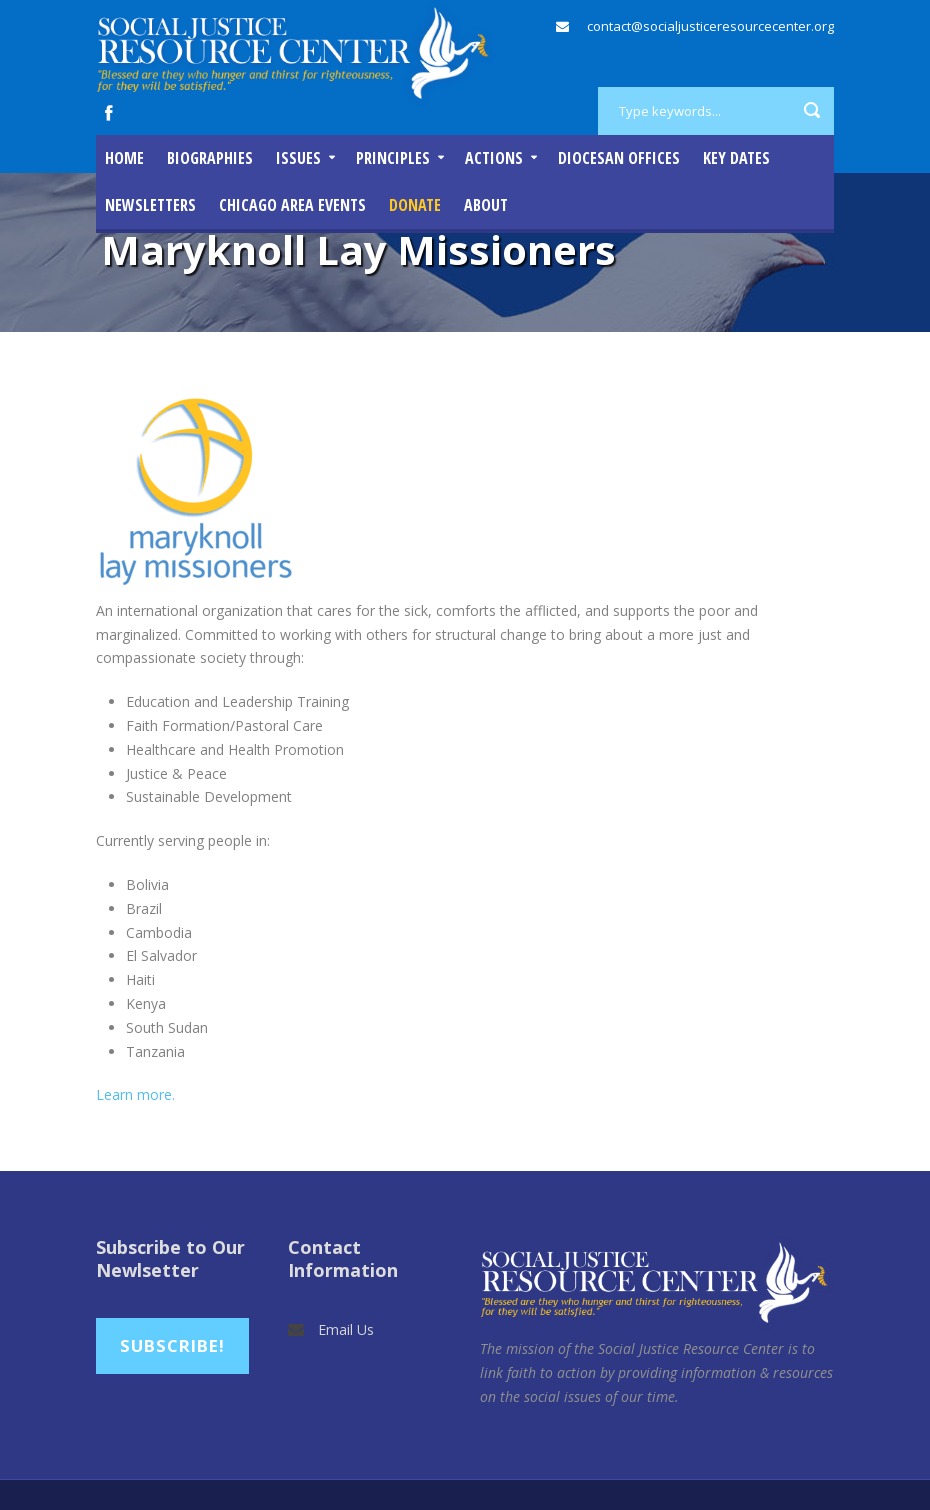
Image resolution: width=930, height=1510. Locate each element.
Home (124, 158)
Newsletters (150, 205)
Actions (494, 158)
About (486, 205)
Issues (298, 158)
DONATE (415, 205)
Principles (393, 158)
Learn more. (137, 1094)
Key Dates (736, 158)
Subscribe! (172, 1345)
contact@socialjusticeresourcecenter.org (710, 26)
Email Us (346, 1329)
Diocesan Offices (619, 158)
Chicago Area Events (292, 205)
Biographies (210, 158)
